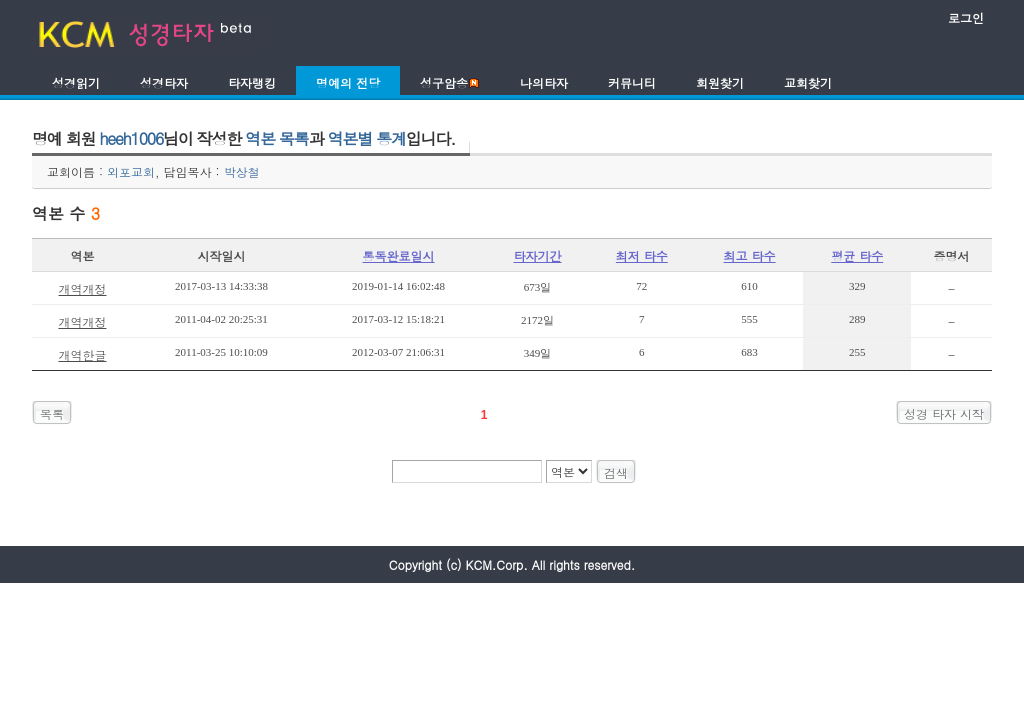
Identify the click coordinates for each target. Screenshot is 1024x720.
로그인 (966, 17)
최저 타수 (642, 255)
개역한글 (82, 354)
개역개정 (82, 288)
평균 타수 (857, 255)
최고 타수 (750, 255)
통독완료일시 (399, 255)
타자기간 (538, 255)
